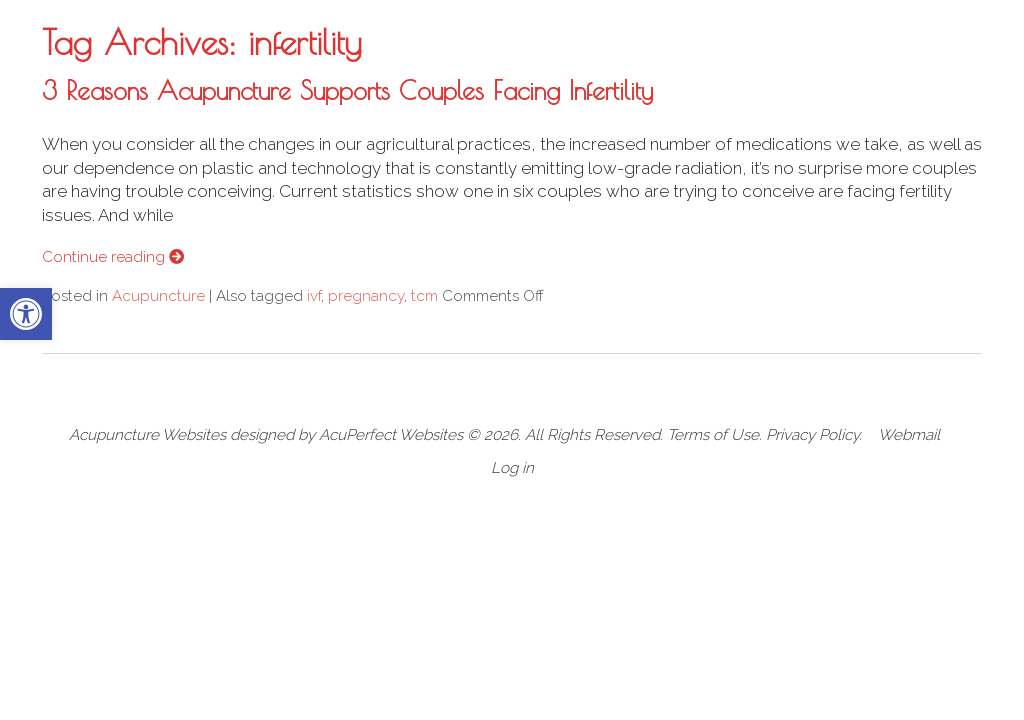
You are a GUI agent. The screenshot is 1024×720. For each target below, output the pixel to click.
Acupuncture (158, 296)
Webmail (909, 435)
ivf (314, 296)
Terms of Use (713, 435)
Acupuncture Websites (147, 435)
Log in (512, 468)
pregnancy (366, 296)
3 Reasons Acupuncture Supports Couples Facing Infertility (347, 90)
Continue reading (113, 257)
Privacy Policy (812, 435)
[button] (26, 314)
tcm (424, 296)
